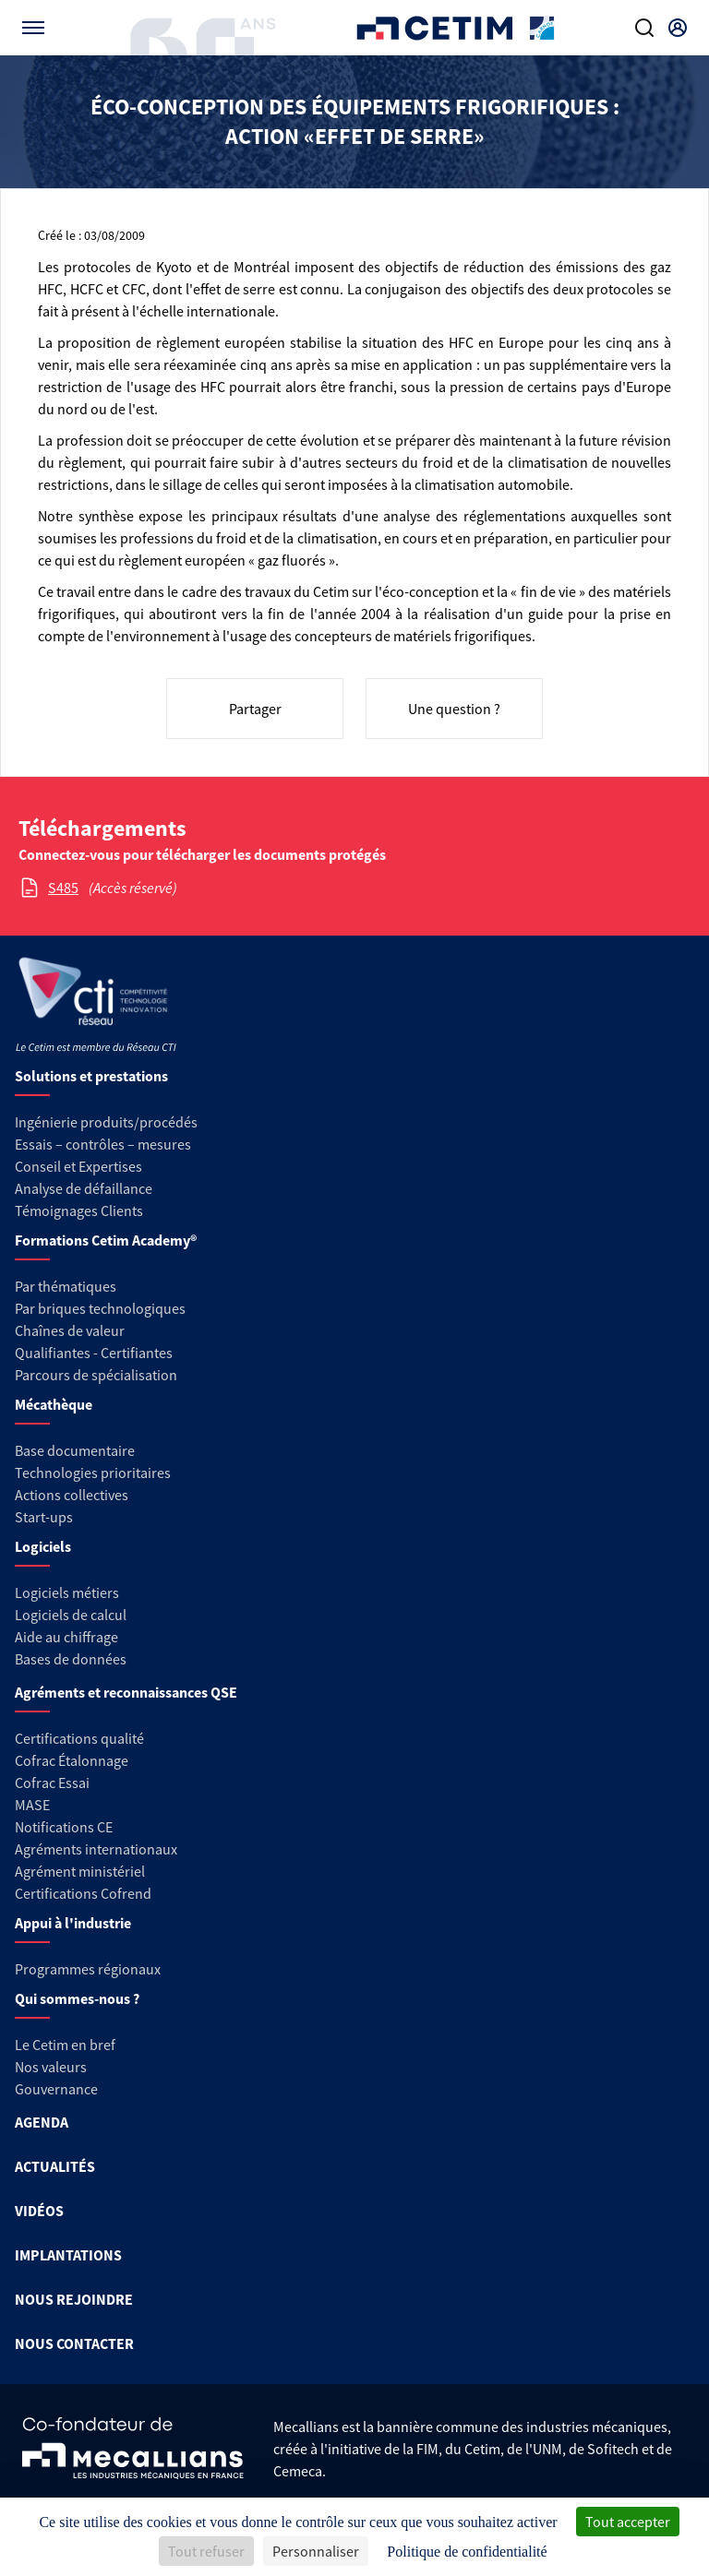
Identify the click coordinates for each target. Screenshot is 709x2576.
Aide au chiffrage (66, 1637)
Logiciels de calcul (70, 1614)
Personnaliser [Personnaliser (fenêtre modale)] (315, 2551)
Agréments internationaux (96, 1849)
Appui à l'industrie (73, 1923)
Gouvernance (56, 2089)
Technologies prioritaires (93, 1472)
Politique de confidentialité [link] (467, 2551)
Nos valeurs (51, 2066)
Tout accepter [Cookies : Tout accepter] (627, 2521)
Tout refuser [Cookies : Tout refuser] (206, 2551)
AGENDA (41, 2122)
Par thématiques (65, 1286)
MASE (32, 1804)
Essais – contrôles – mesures (103, 1144)
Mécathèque (53, 1404)
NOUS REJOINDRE (74, 2299)
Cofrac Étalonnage (71, 1760)
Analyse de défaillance (83, 1188)
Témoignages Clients (79, 1210)
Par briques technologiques (100, 1308)
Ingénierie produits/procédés (106, 1122)
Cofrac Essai (52, 1782)
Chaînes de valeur (70, 1330)
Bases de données (70, 1659)
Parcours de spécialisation (96, 1375)
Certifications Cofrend (83, 1893)
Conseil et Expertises (78, 1166)
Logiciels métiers (67, 1592)
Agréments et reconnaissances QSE (126, 1692)
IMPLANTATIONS (68, 2255)
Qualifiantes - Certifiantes (94, 1352)
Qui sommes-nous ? (77, 1998)
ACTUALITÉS (55, 2166)
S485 (63, 887)
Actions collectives (71, 1494)
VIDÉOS (39, 2210)
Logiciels (43, 1546)
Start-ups (44, 1517)
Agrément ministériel (80, 1871)
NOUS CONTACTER (74, 2343)
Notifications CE (64, 1827)
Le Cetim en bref (65, 2044)
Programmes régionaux (88, 1969)
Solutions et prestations (91, 1076)
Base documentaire (75, 1450)
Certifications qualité (79, 1738)
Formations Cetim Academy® (106, 1240)
